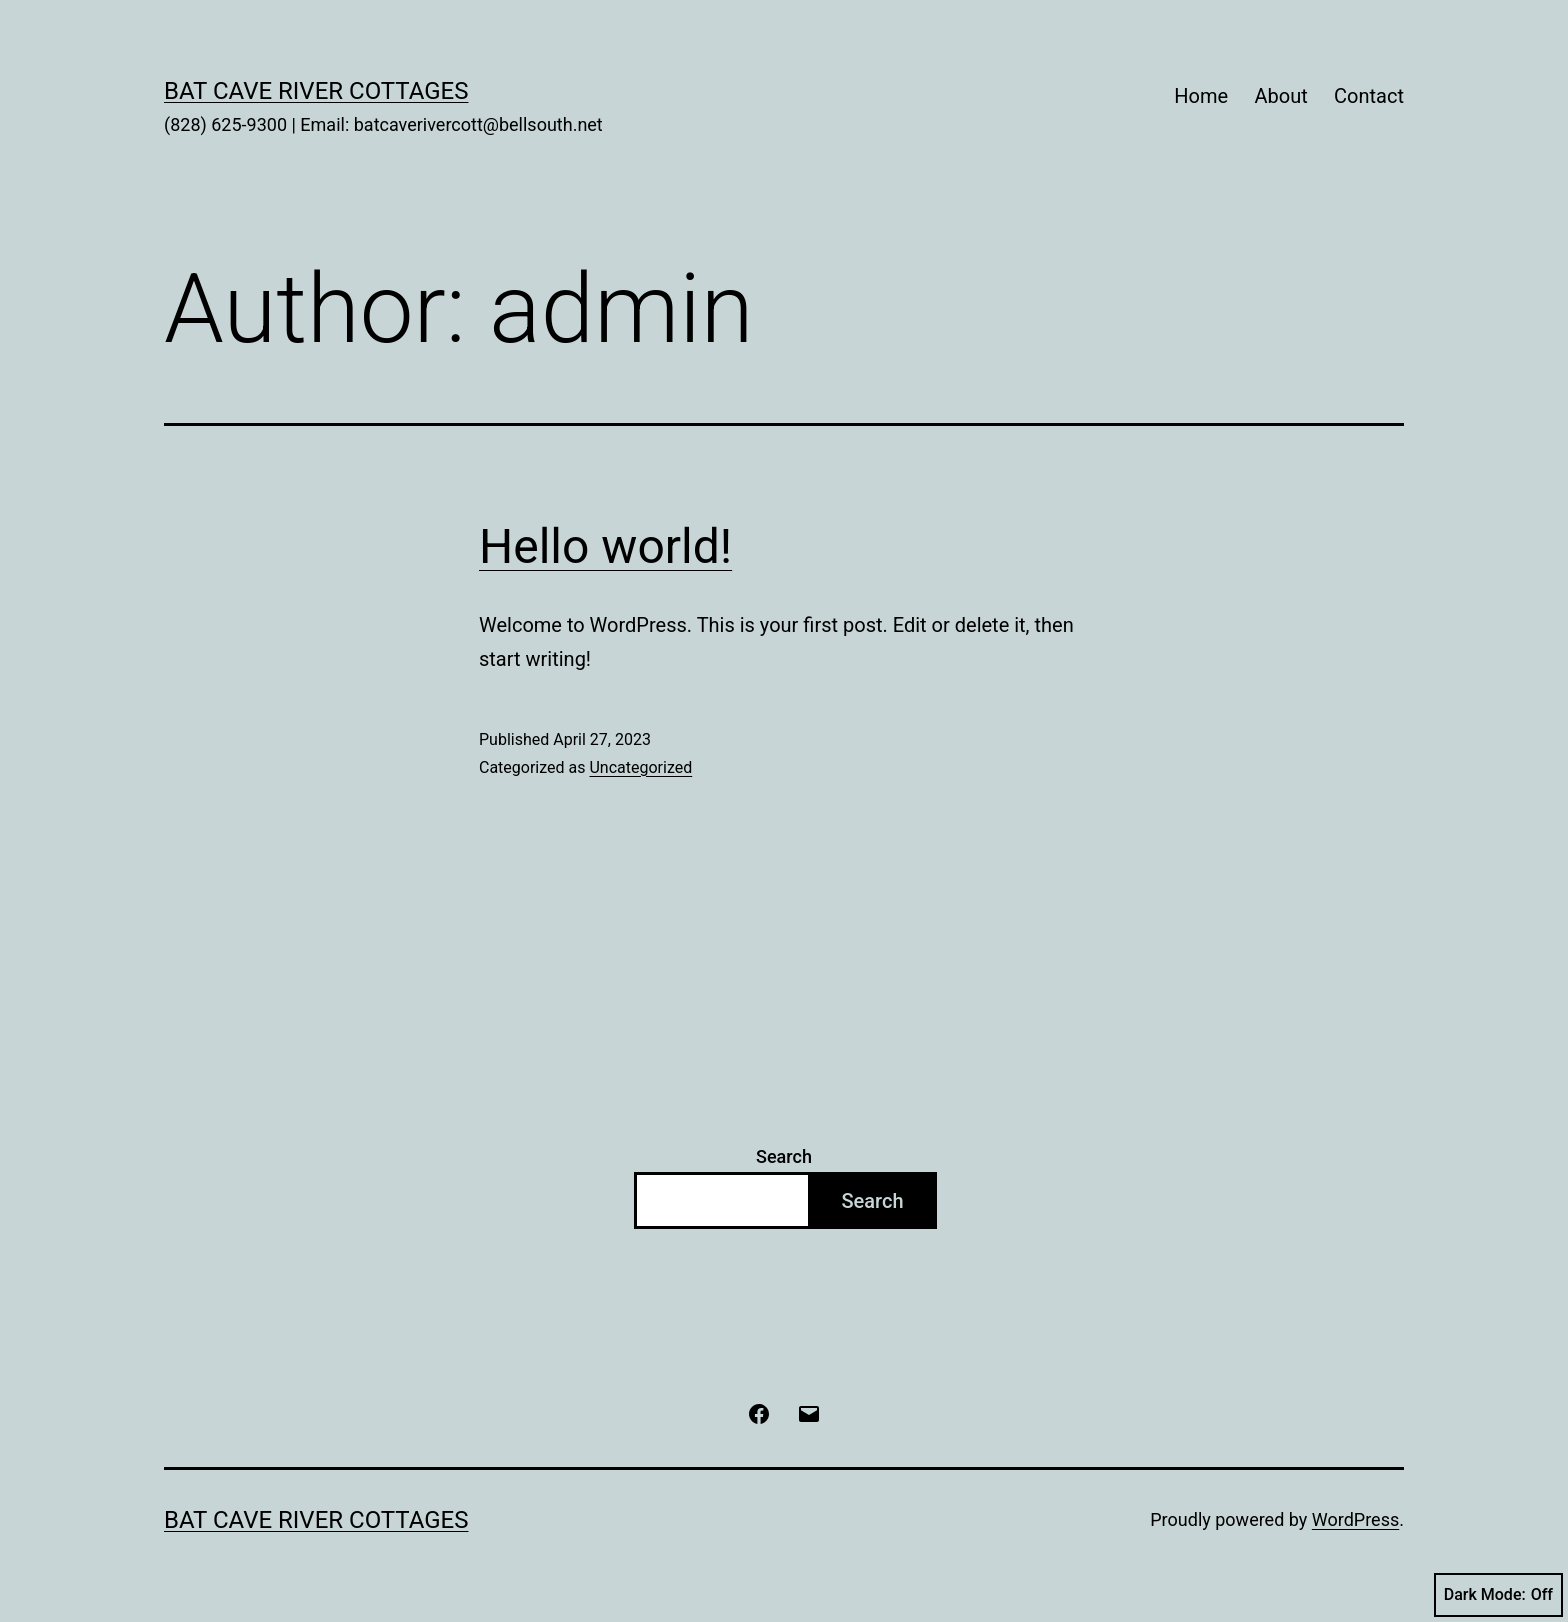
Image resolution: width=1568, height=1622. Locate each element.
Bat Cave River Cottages (316, 91)
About (1280, 96)
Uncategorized (640, 767)
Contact (1369, 96)
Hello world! (605, 546)
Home (1201, 96)
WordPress (1355, 1519)
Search (784, 1156)
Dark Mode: (1498, 1595)
